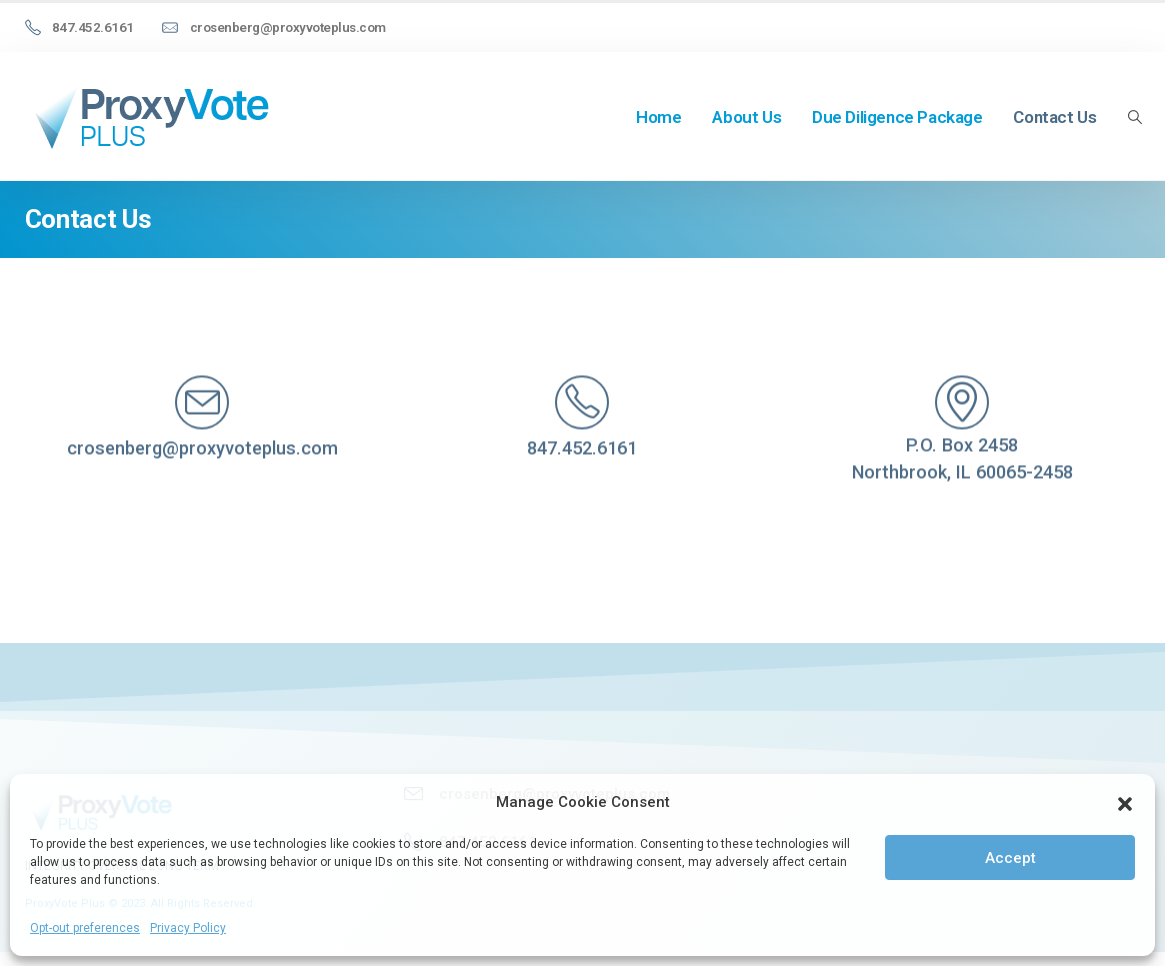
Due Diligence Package (897, 117)
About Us (746, 117)
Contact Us (1054, 117)
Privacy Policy (188, 928)
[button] (1125, 802)
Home (658, 117)
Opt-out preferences (85, 928)
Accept (1010, 858)
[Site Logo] (150, 116)
